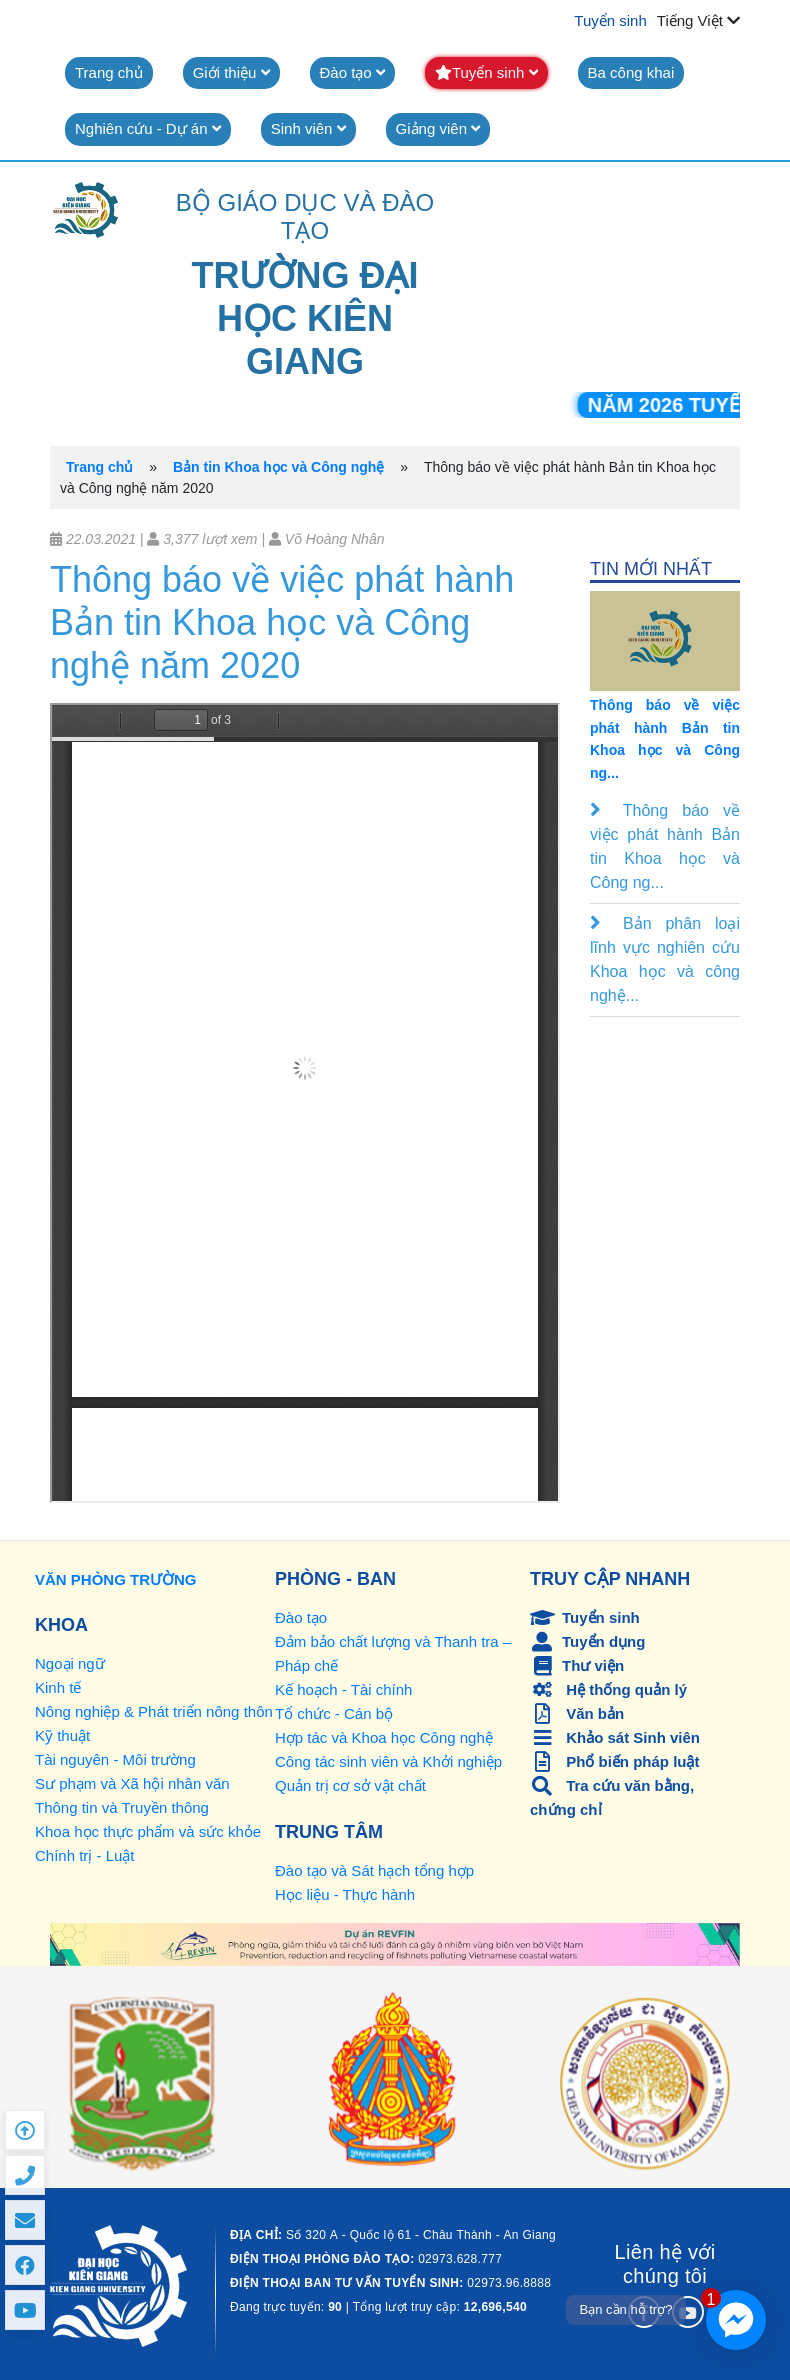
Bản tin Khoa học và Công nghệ (278, 467)
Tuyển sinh (610, 20)
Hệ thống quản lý (608, 1689)
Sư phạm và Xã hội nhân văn (132, 1783)
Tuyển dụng (587, 1641)
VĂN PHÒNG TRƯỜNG (116, 1579)
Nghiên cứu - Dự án (148, 128)
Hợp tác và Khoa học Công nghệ (384, 1737)
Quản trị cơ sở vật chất (350, 1785)
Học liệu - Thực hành (345, 1894)
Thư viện (577, 1665)
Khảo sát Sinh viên (615, 1737)
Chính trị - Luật (85, 1855)
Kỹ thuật (62, 1735)
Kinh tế (58, 1687)
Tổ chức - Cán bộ (334, 1713)
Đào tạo (352, 72)
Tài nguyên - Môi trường (115, 1759)
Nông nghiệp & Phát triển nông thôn (154, 1711)
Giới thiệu (231, 72)
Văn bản (577, 1713)
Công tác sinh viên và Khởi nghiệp (388, 1761)
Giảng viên (438, 128)
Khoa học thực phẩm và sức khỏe (148, 1831)
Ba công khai (631, 72)
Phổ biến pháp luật (615, 1761)
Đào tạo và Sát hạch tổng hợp (374, 1870)
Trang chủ (109, 72)
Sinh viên (308, 128)
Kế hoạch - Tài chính (343, 1689)
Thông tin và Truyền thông (122, 1807)
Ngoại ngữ (70, 1663)
